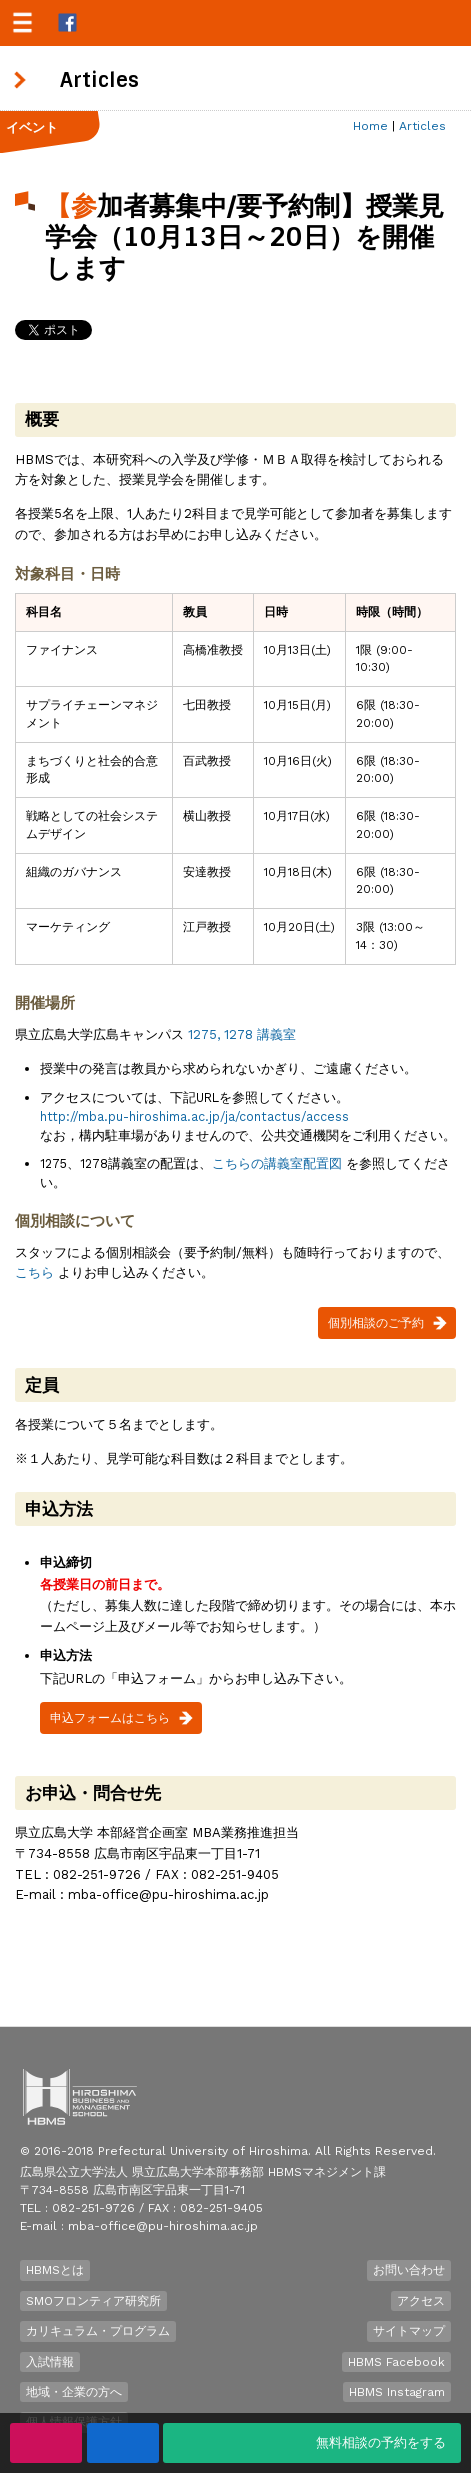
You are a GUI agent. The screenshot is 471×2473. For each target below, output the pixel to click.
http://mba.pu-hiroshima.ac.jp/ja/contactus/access (194, 1116)
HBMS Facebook (396, 2362)
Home (370, 126)
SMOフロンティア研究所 (93, 2301)
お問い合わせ (409, 2270)
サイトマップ (409, 2331)
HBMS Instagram (397, 2392)
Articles (422, 126)
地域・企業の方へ (74, 2392)
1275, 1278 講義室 (242, 1034)
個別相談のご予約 (376, 1323)
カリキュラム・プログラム (98, 2331)
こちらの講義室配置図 (277, 1163)
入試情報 (50, 2362)
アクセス (421, 2301)
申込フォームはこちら (110, 1718)
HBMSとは (55, 2270)
